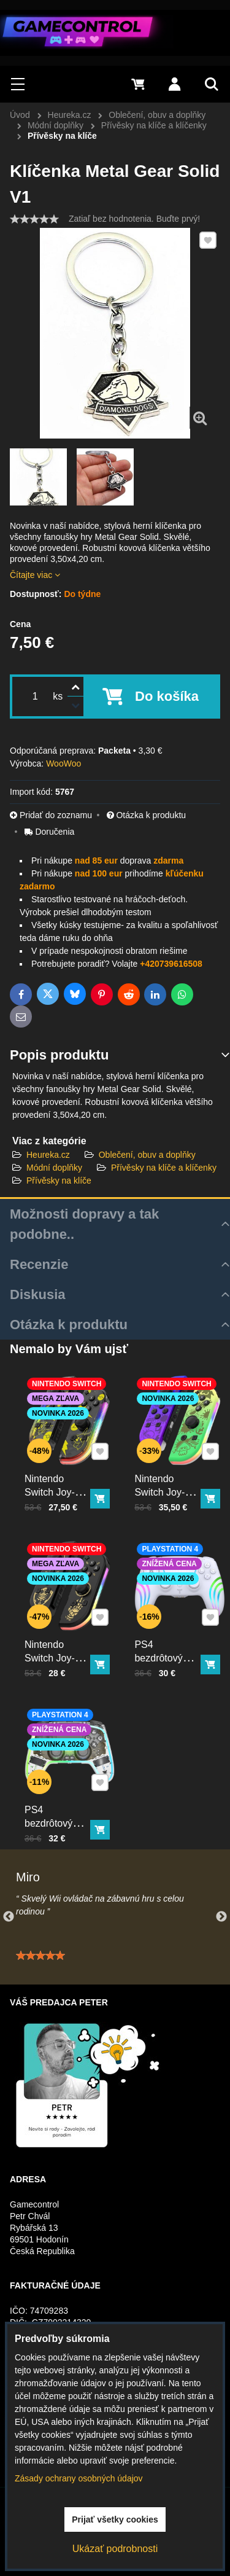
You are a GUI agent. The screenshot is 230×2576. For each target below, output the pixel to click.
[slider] (34, 219)
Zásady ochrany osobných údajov (79, 2478)
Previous (8, 1917)
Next (221, 1917)
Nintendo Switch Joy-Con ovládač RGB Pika (58, 1479)
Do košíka (167, 696)
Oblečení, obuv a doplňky (147, 1155)
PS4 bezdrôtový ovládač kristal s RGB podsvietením (60, 1814)
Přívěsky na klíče (58, 1180)
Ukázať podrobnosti (115, 2548)
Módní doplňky (54, 1168)
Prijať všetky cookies (115, 2519)
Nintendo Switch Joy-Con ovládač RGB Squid (168, 1479)
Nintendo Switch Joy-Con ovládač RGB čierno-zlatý (58, 1648)
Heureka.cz (48, 1155)
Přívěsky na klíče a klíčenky (164, 1168)
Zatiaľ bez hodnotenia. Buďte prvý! (134, 219)
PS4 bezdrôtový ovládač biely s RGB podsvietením (171, 1648)
